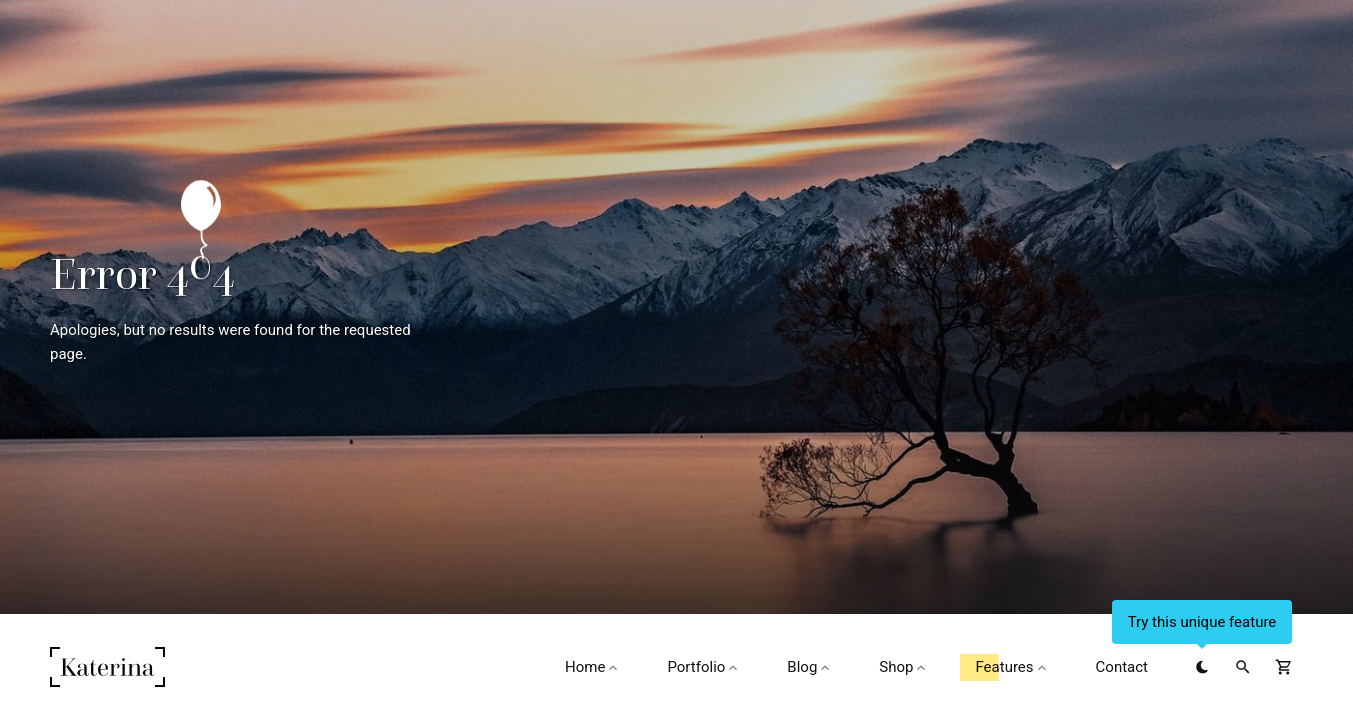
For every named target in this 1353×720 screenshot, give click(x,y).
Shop (904, 667)
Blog (810, 667)
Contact (1122, 667)
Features (1012, 667)
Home (593, 667)
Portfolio (704, 667)
